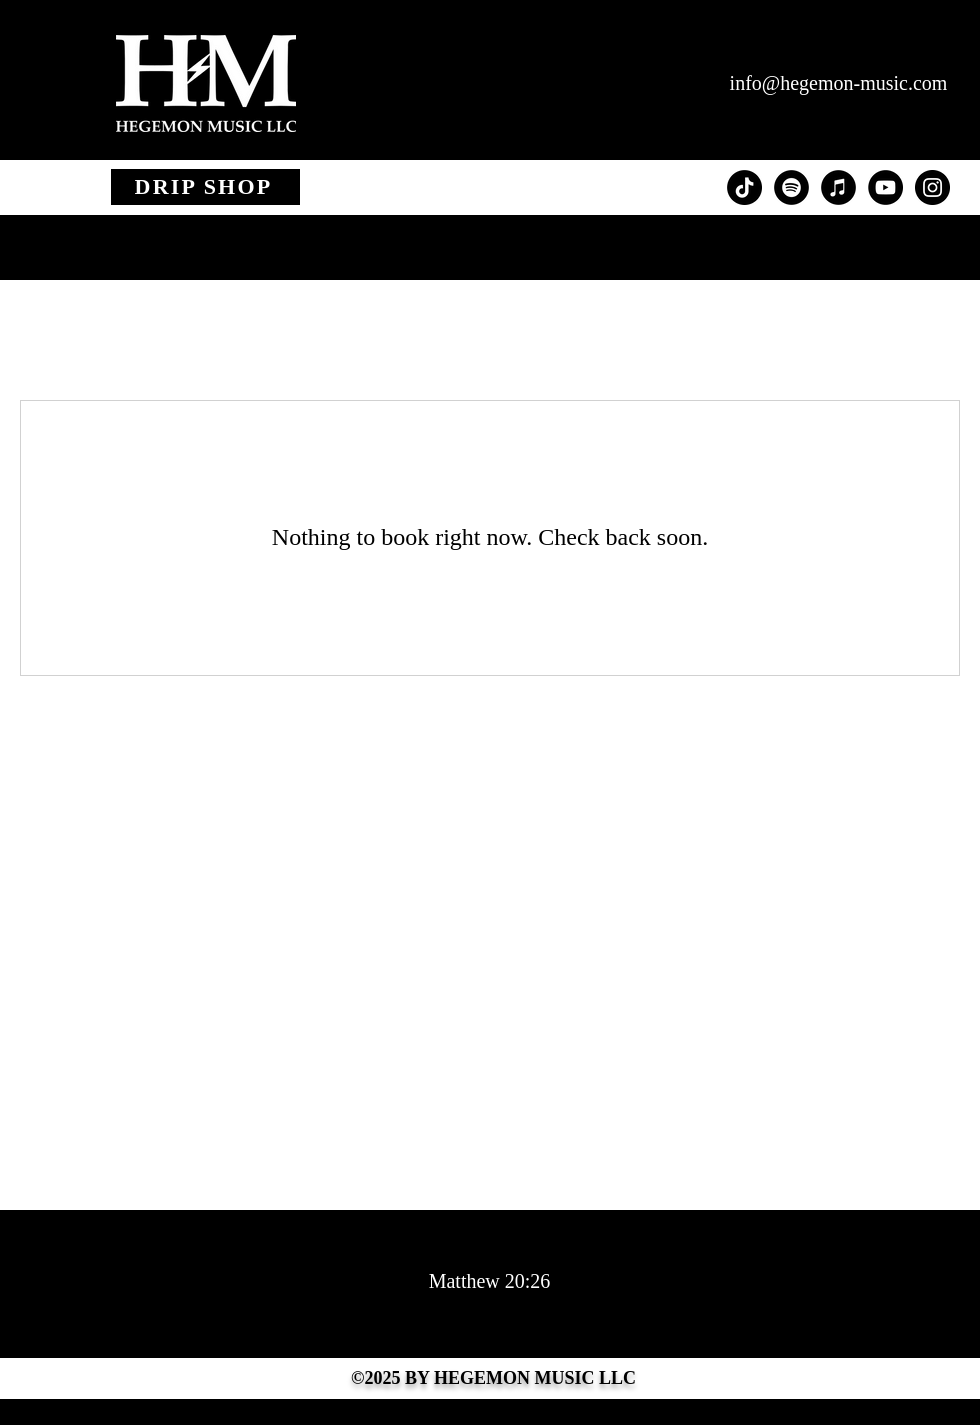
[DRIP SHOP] (205, 187)
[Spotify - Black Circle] (791, 187)
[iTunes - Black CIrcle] (838, 187)
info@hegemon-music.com (839, 83)
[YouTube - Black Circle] (885, 187)
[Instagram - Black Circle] (932, 187)
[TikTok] (744, 187)
